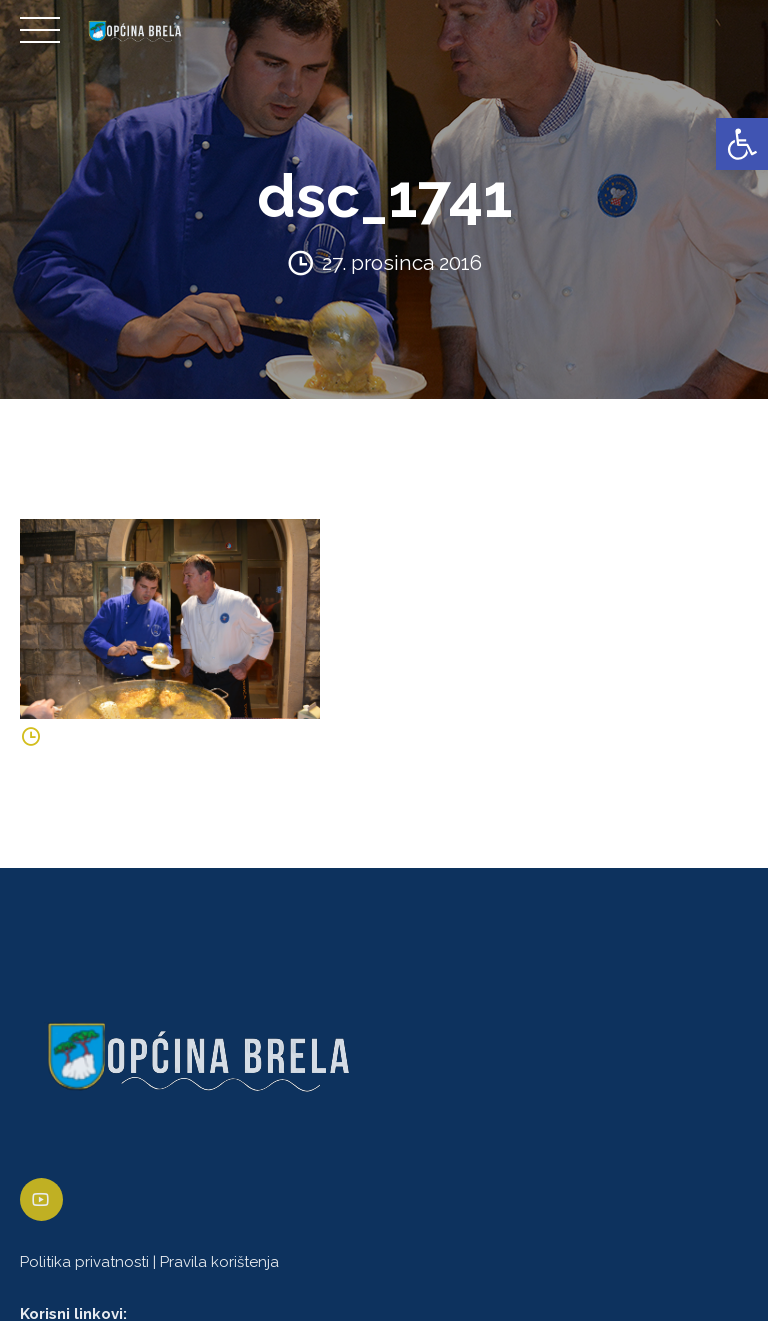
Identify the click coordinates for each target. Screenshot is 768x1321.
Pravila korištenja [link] (219, 1262)
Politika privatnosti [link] (84, 1262)
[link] (742, 144)
